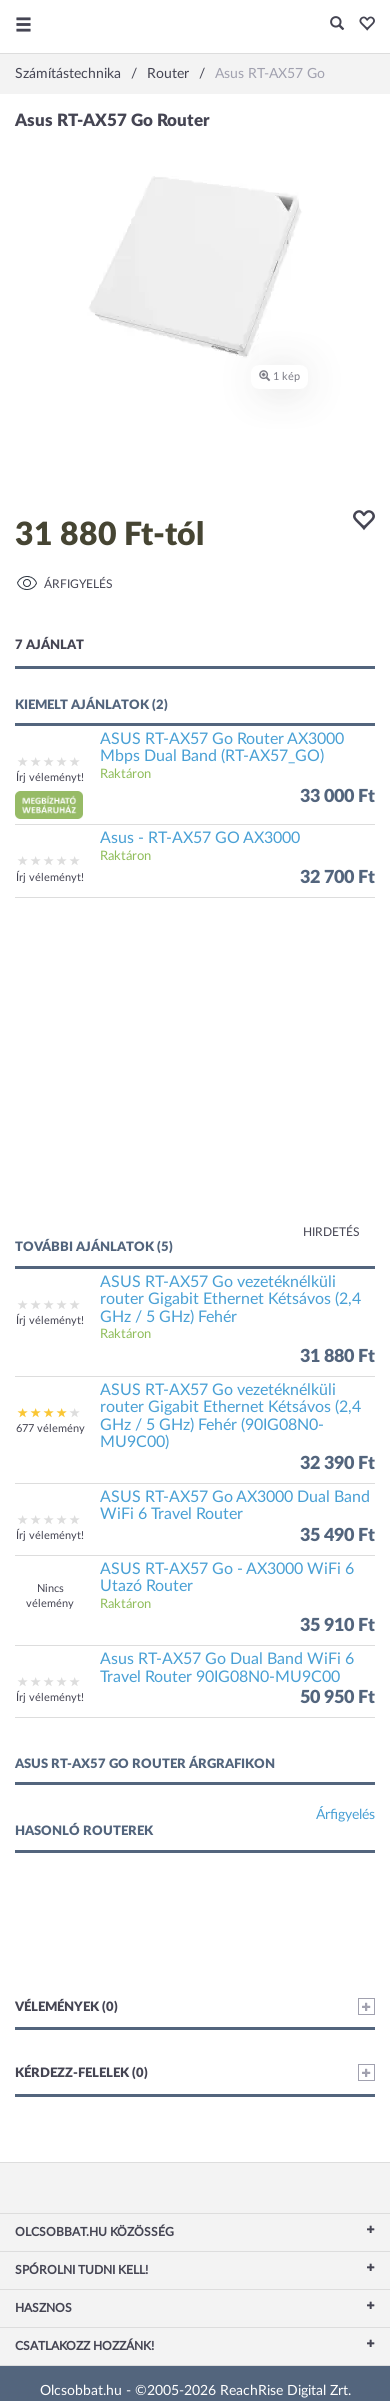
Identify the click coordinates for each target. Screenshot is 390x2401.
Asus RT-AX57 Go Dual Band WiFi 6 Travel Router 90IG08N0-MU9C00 (227, 1668)
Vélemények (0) (195, 2006)
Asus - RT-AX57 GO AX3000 (200, 838)
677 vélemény (50, 1428)
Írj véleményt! (50, 777)
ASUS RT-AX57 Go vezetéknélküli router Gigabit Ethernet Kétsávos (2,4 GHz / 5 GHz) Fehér (230, 1299)
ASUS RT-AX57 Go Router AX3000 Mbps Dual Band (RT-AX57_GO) (222, 748)
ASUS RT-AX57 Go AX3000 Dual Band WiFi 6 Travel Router (235, 1506)
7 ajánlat (49, 645)
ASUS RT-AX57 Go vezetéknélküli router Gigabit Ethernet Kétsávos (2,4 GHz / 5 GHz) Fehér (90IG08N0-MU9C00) (230, 1416)
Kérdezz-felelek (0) (195, 2072)
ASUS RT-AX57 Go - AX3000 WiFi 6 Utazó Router (227, 1578)
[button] (361, 25)
